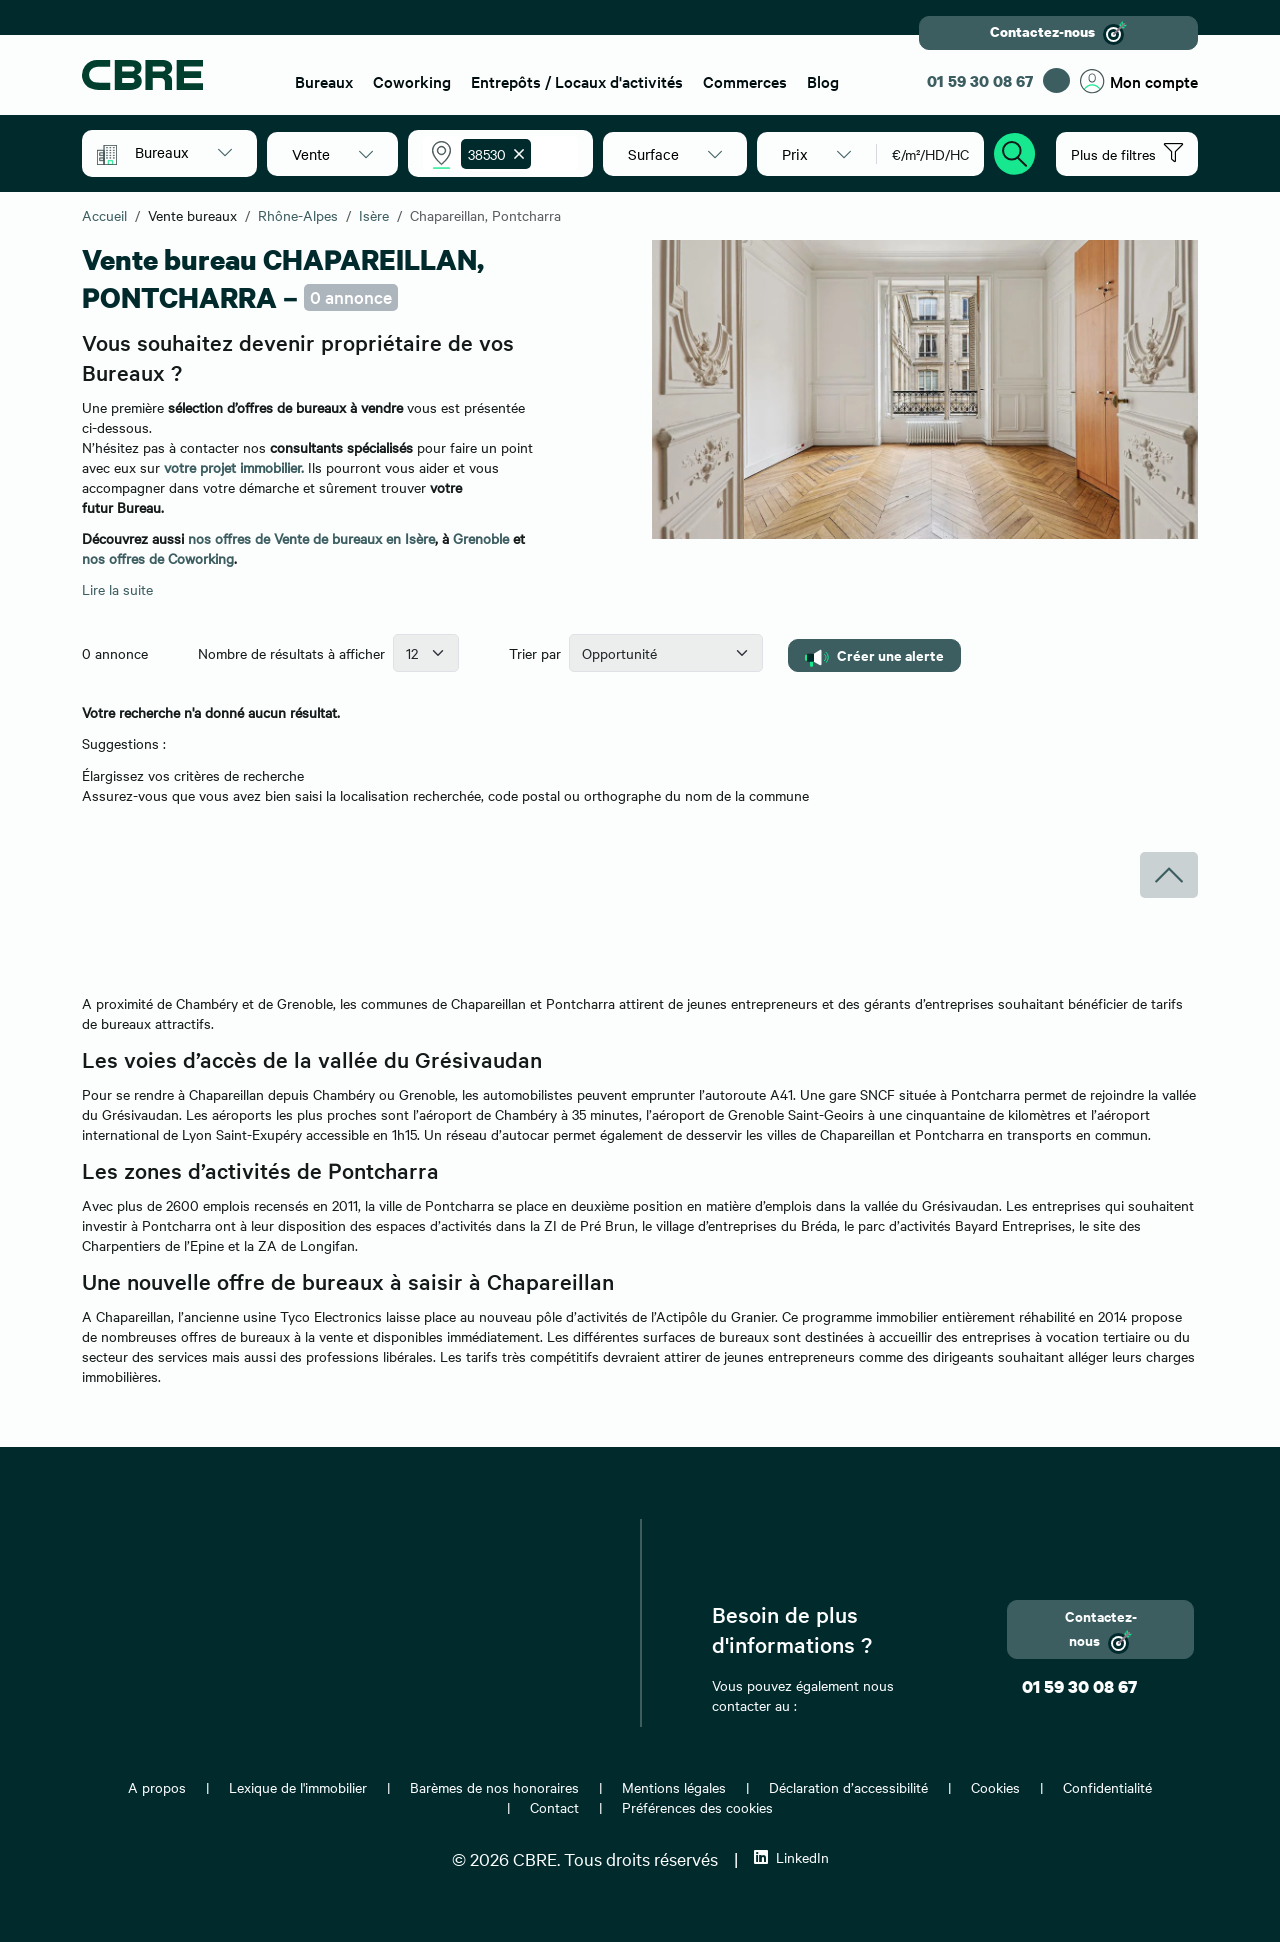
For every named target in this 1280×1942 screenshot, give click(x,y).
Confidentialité (1107, 1787)
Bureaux (324, 81)
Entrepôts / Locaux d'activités (577, 81)
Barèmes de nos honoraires (494, 1787)
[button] (183, 152)
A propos (157, 1787)
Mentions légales (674, 1787)
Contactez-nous (1058, 33)
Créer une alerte (874, 655)
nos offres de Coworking (158, 558)
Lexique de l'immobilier (298, 1787)
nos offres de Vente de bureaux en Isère (311, 538)
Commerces (745, 81)
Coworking (412, 81)
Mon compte (1139, 81)
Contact (554, 1807)
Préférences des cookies (697, 1807)
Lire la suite (117, 589)
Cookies (995, 1787)
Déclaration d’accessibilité (848, 1787)
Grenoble (481, 538)
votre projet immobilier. (234, 467)
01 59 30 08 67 (980, 81)
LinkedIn (791, 1857)
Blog (823, 81)
